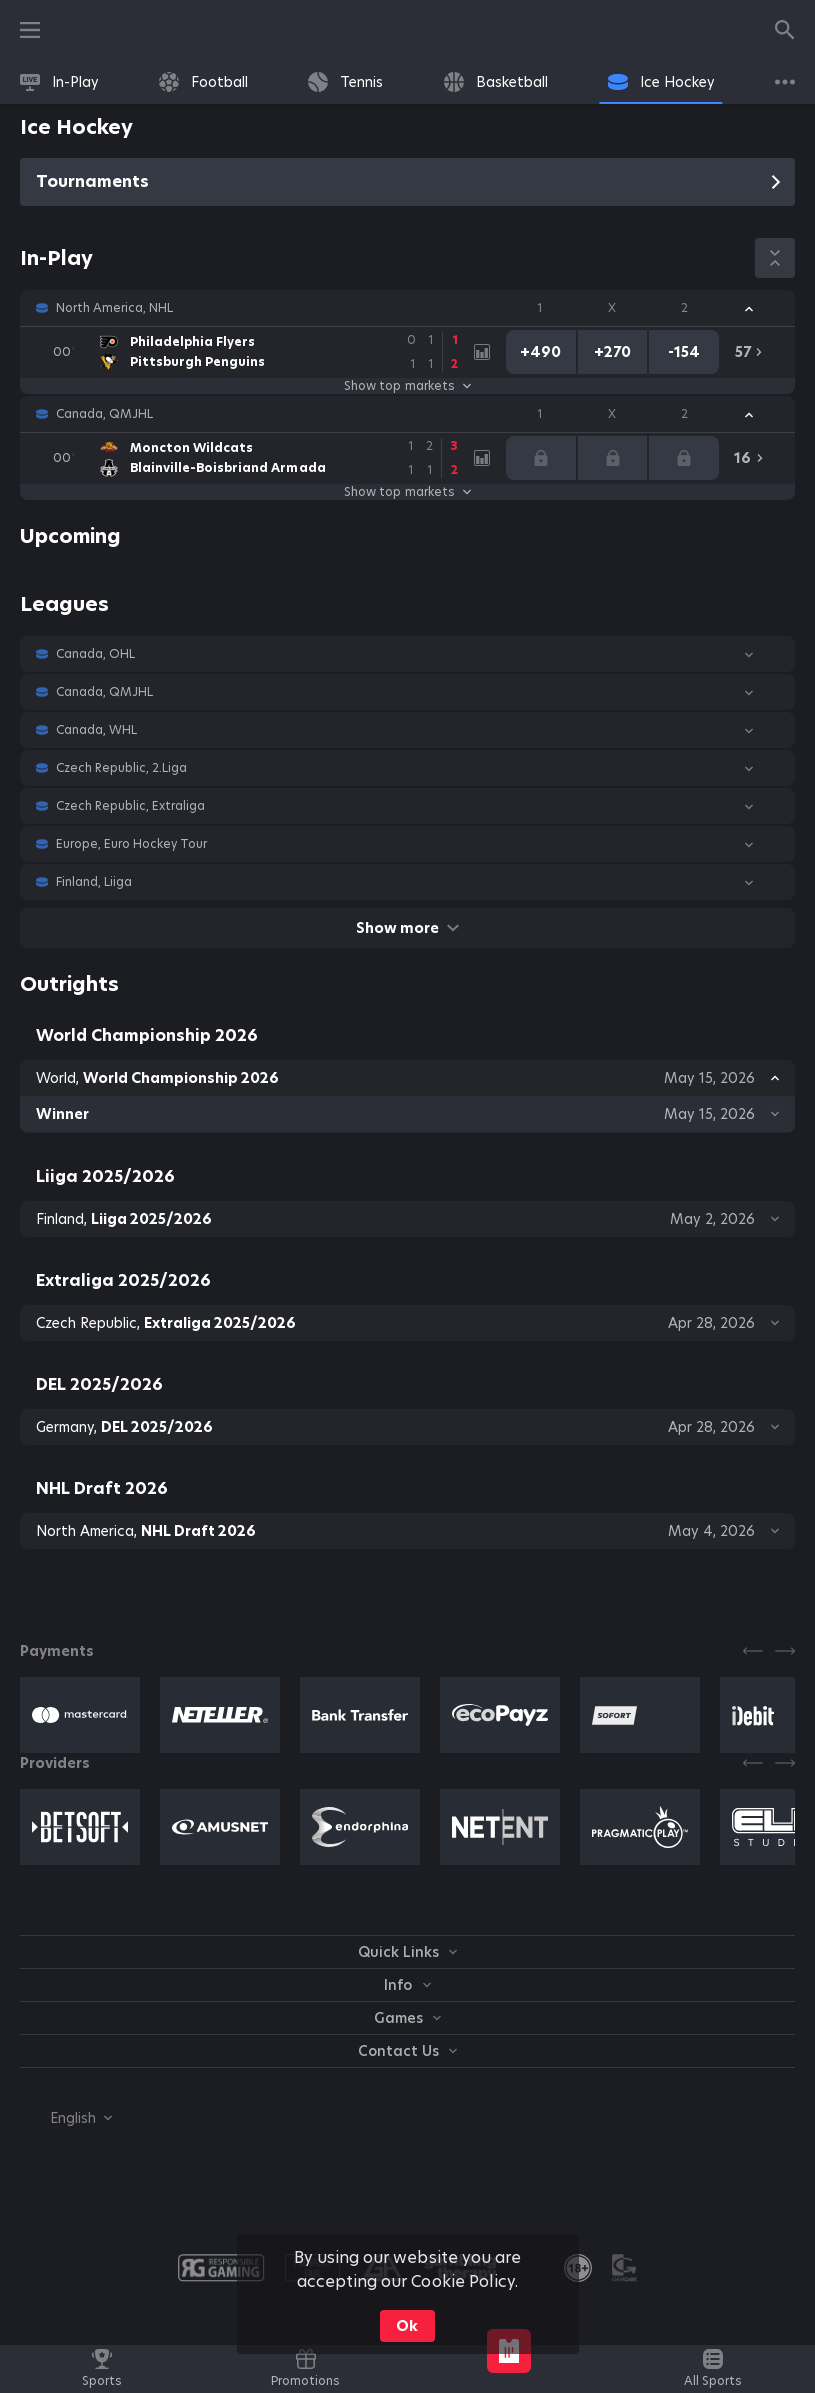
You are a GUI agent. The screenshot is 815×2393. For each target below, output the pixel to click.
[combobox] (66, 2118)
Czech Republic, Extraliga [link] (131, 806)
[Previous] (753, 1651)
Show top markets (407, 386)
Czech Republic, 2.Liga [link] (121, 768)
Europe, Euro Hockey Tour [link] (131, 844)
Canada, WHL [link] (96, 730)
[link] (59, 82)
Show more (407, 928)
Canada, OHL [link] (95, 654)
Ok (407, 2326)
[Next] (785, 1651)
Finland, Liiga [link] (94, 882)
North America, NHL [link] (114, 308)
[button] (407, 308)
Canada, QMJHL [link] (104, 414)
